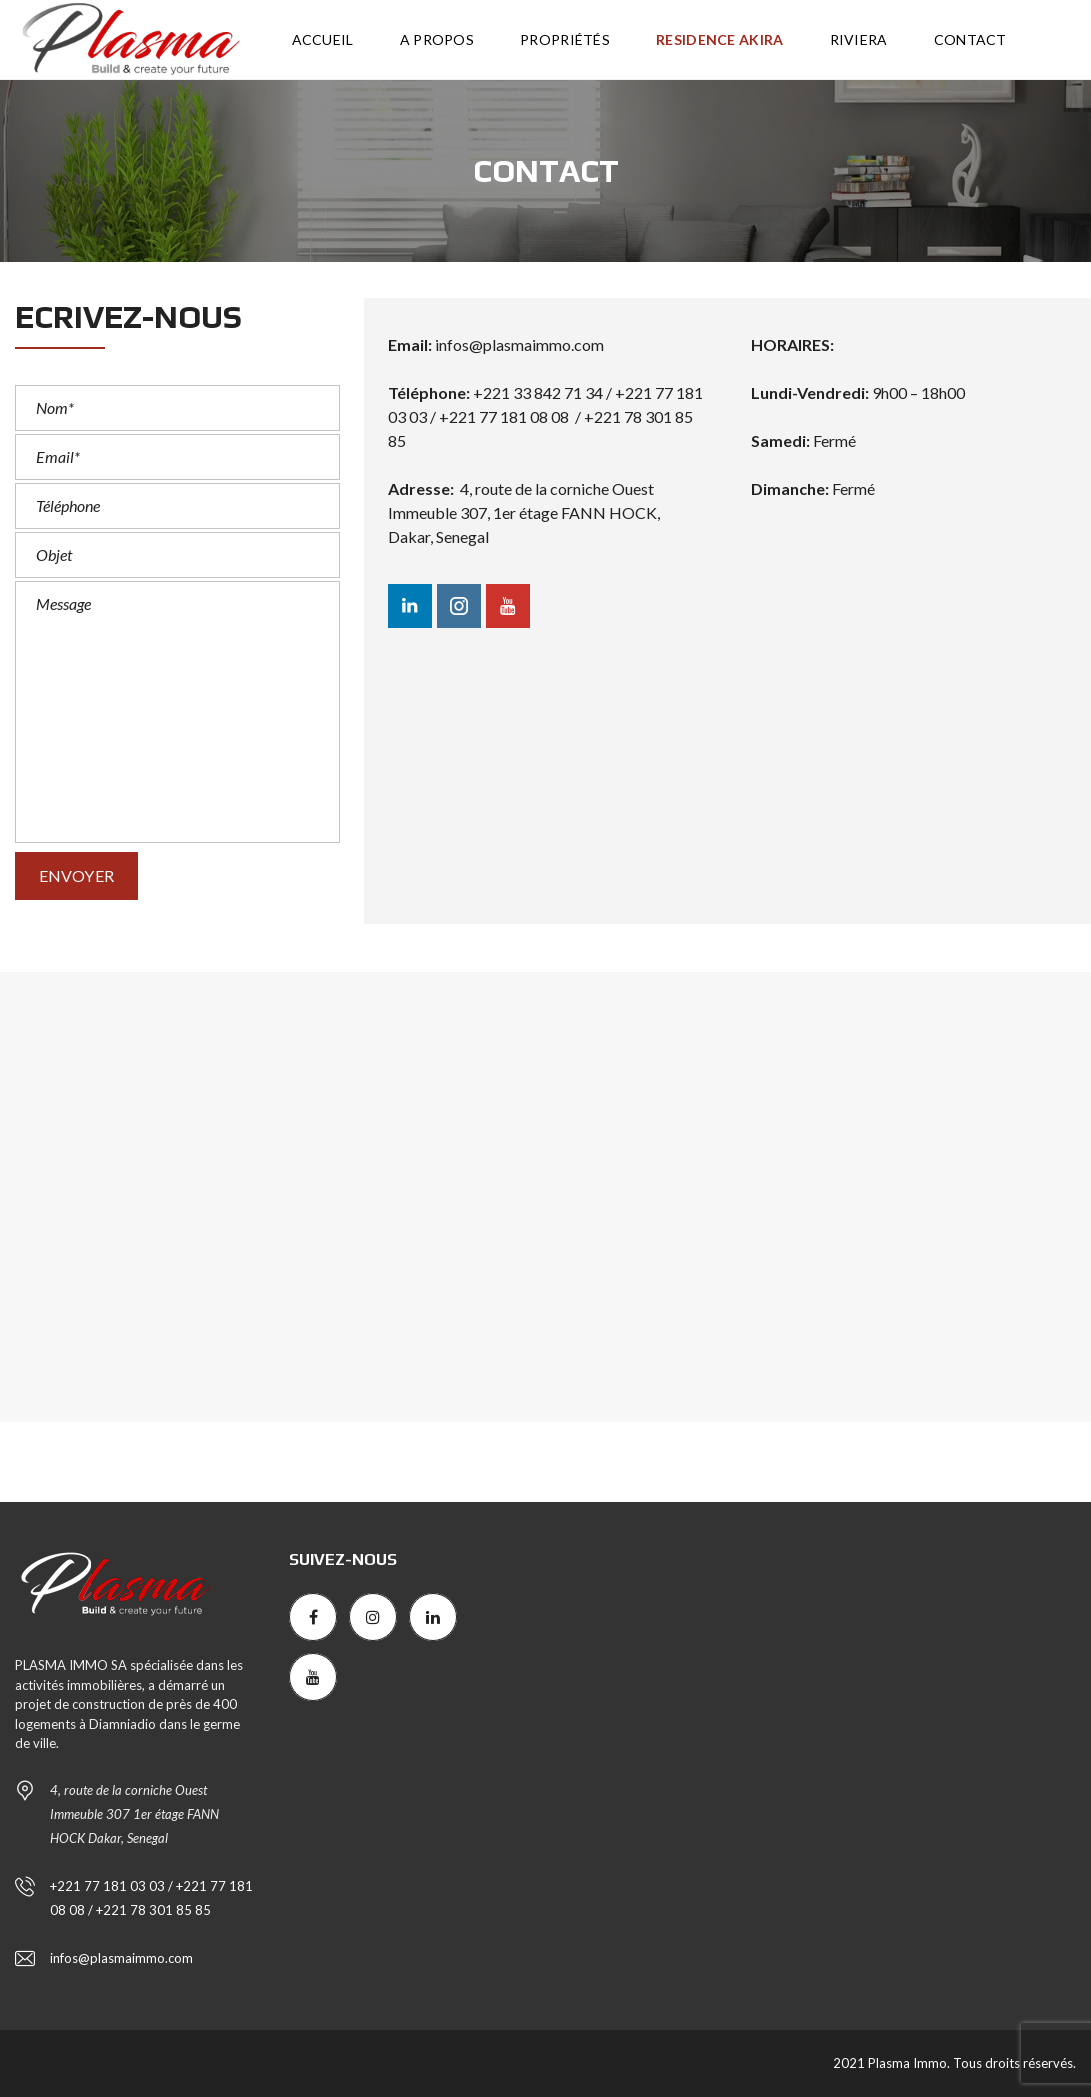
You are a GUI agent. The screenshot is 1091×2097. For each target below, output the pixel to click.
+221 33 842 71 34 (539, 392)
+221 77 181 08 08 (504, 416)
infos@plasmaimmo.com (519, 344)
